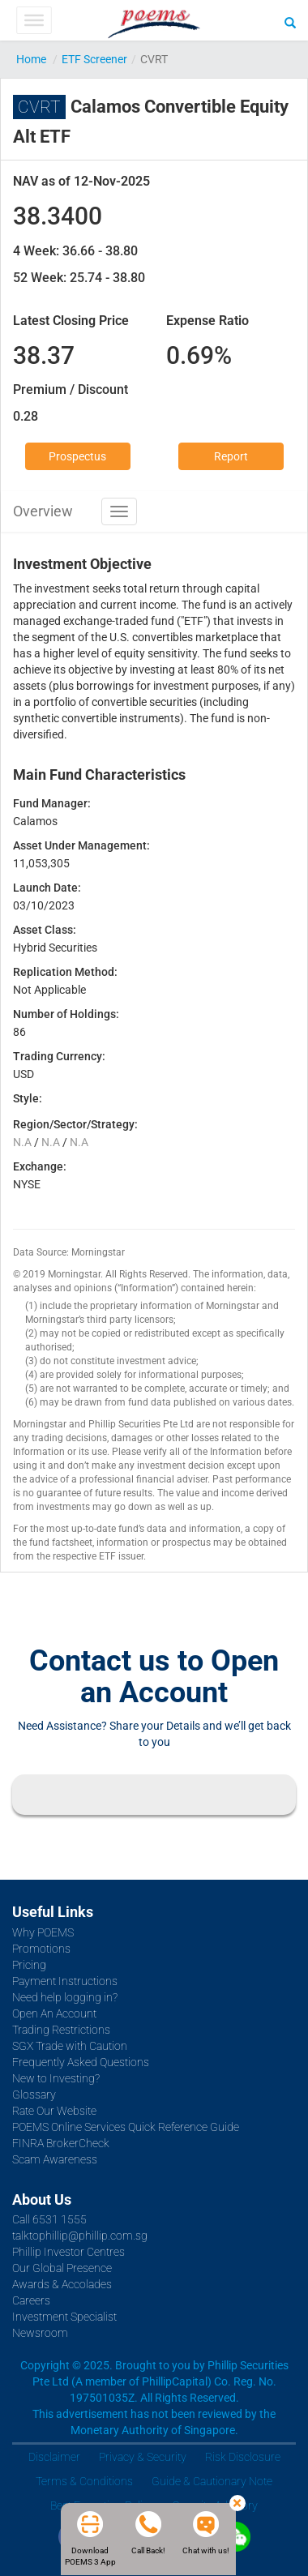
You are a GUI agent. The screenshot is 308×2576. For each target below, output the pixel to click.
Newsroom (40, 2332)
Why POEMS (43, 1932)
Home (31, 59)
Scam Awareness (54, 2159)
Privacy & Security (142, 2456)
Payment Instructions (65, 1981)
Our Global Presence (62, 2267)
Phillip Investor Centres (68, 2251)
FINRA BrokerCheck (60, 2143)
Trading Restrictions (61, 2029)
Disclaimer (54, 2456)
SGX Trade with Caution (69, 2045)
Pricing (29, 1964)
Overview (43, 511)
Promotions (41, 1948)
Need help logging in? (65, 1997)
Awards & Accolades (62, 2284)
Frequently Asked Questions (80, 2062)
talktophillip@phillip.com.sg (80, 2235)
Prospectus (77, 456)
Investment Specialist (64, 2316)
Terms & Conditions (84, 2481)
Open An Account (54, 2013)
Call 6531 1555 (49, 2219)
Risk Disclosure (242, 2456)
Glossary (34, 2094)
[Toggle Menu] (33, 20)
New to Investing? (56, 2078)
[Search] (290, 22)
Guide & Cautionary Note (212, 2481)
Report (231, 456)
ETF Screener (94, 59)
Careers (31, 2300)
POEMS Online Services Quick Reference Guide (125, 2126)
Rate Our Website (54, 2110)
